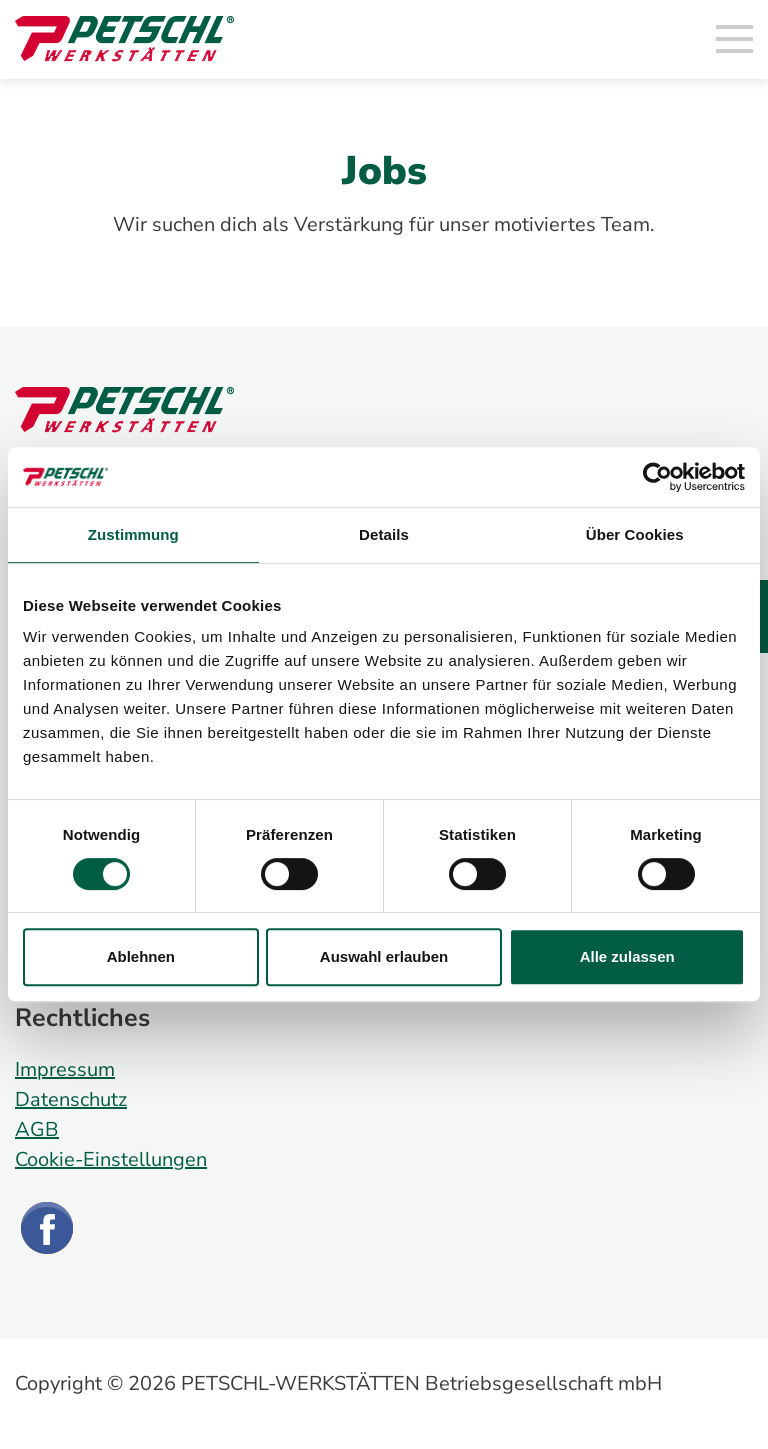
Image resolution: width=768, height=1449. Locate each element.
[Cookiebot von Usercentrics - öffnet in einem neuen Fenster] (657, 477)
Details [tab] (384, 534)
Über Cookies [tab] (635, 534)
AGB (37, 1129)
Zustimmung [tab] (133, 534)
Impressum (65, 1069)
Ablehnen (141, 956)
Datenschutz (71, 1099)
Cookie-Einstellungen (111, 1159)
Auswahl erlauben (384, 956)
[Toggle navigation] (735, 40)
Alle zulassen (627, 956)
